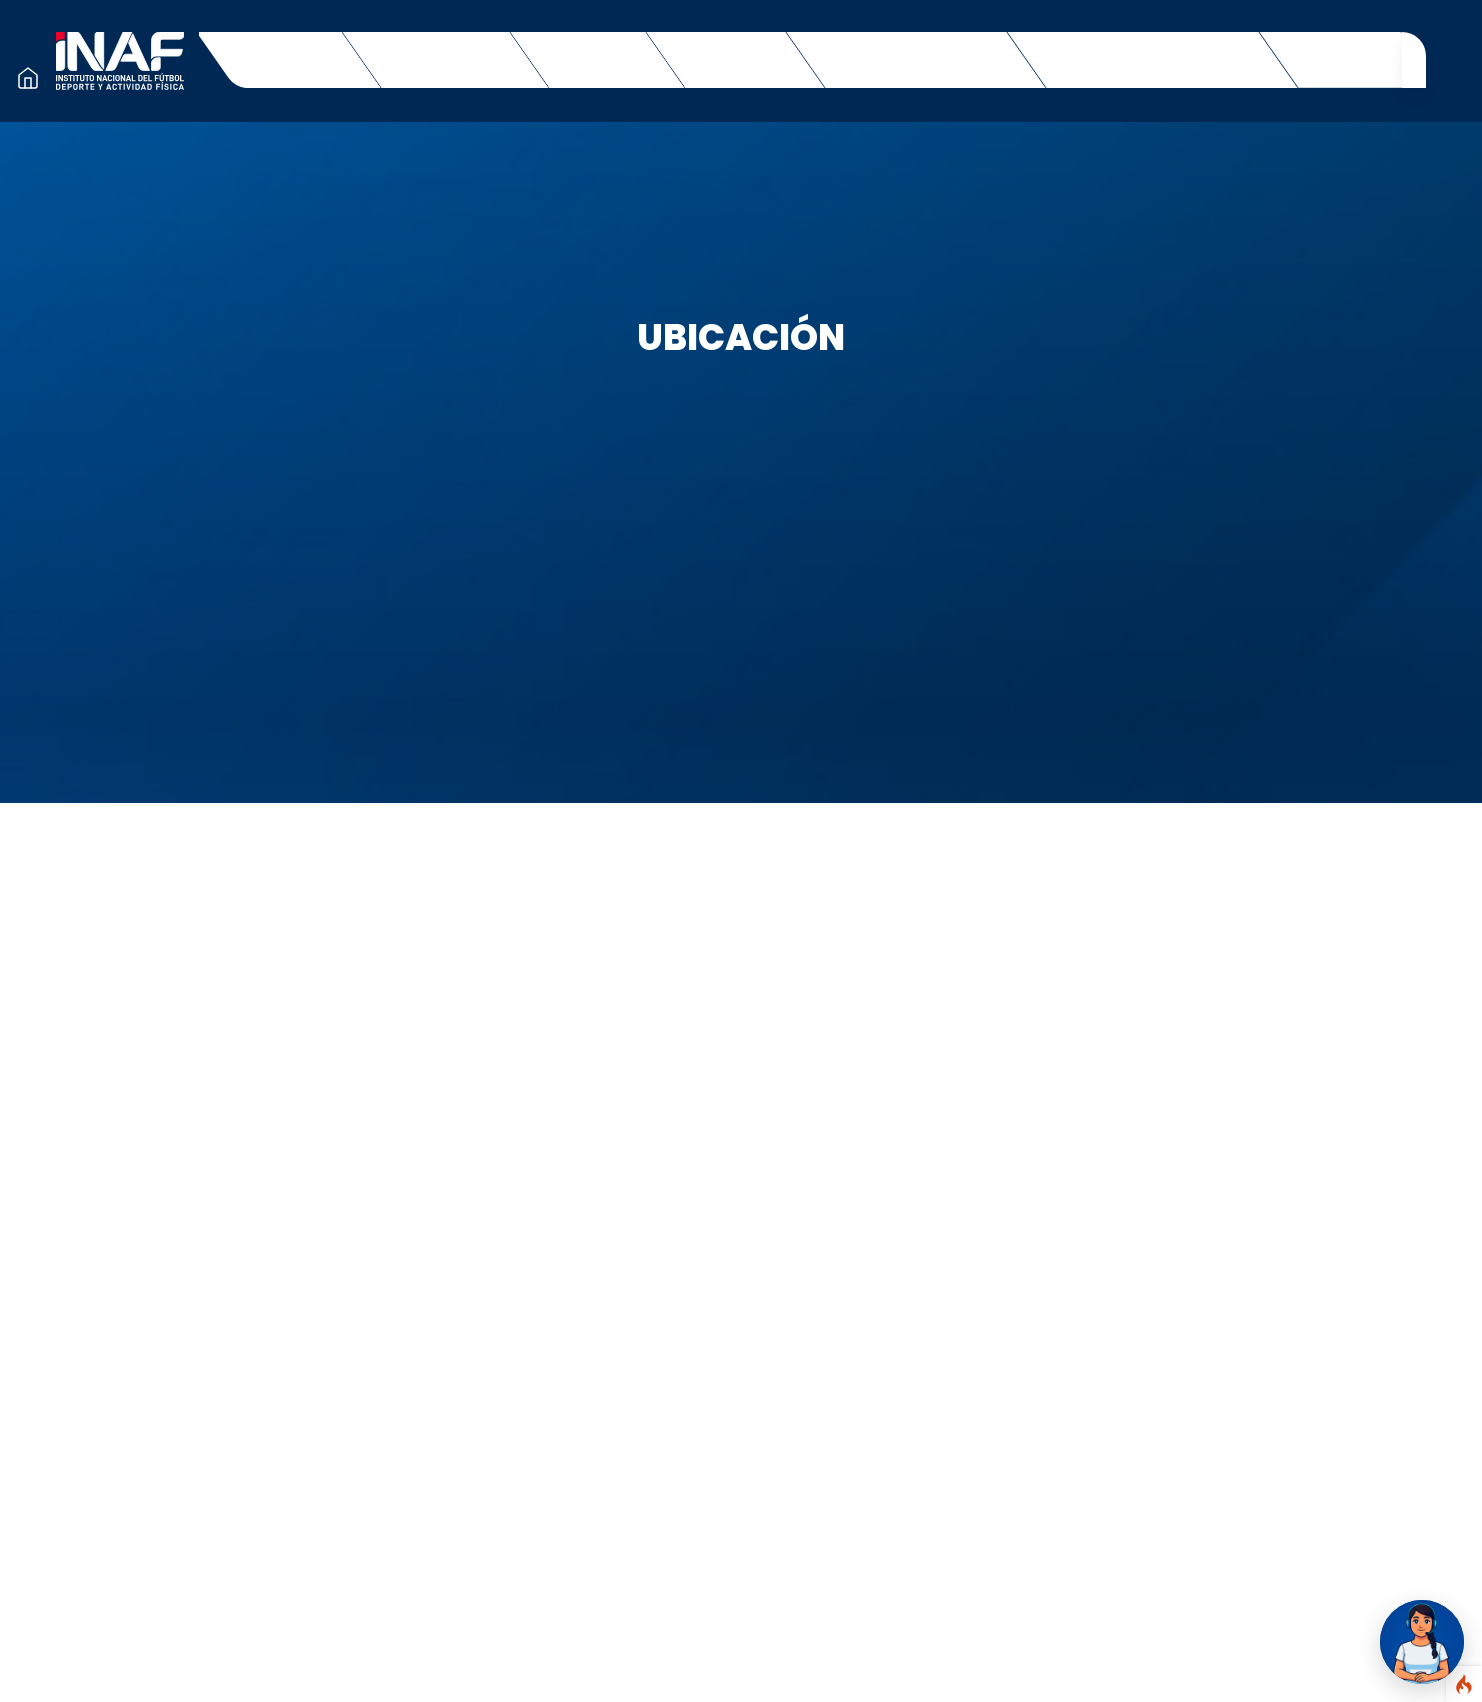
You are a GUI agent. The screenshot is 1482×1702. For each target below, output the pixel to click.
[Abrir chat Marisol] (1422, 1642)
